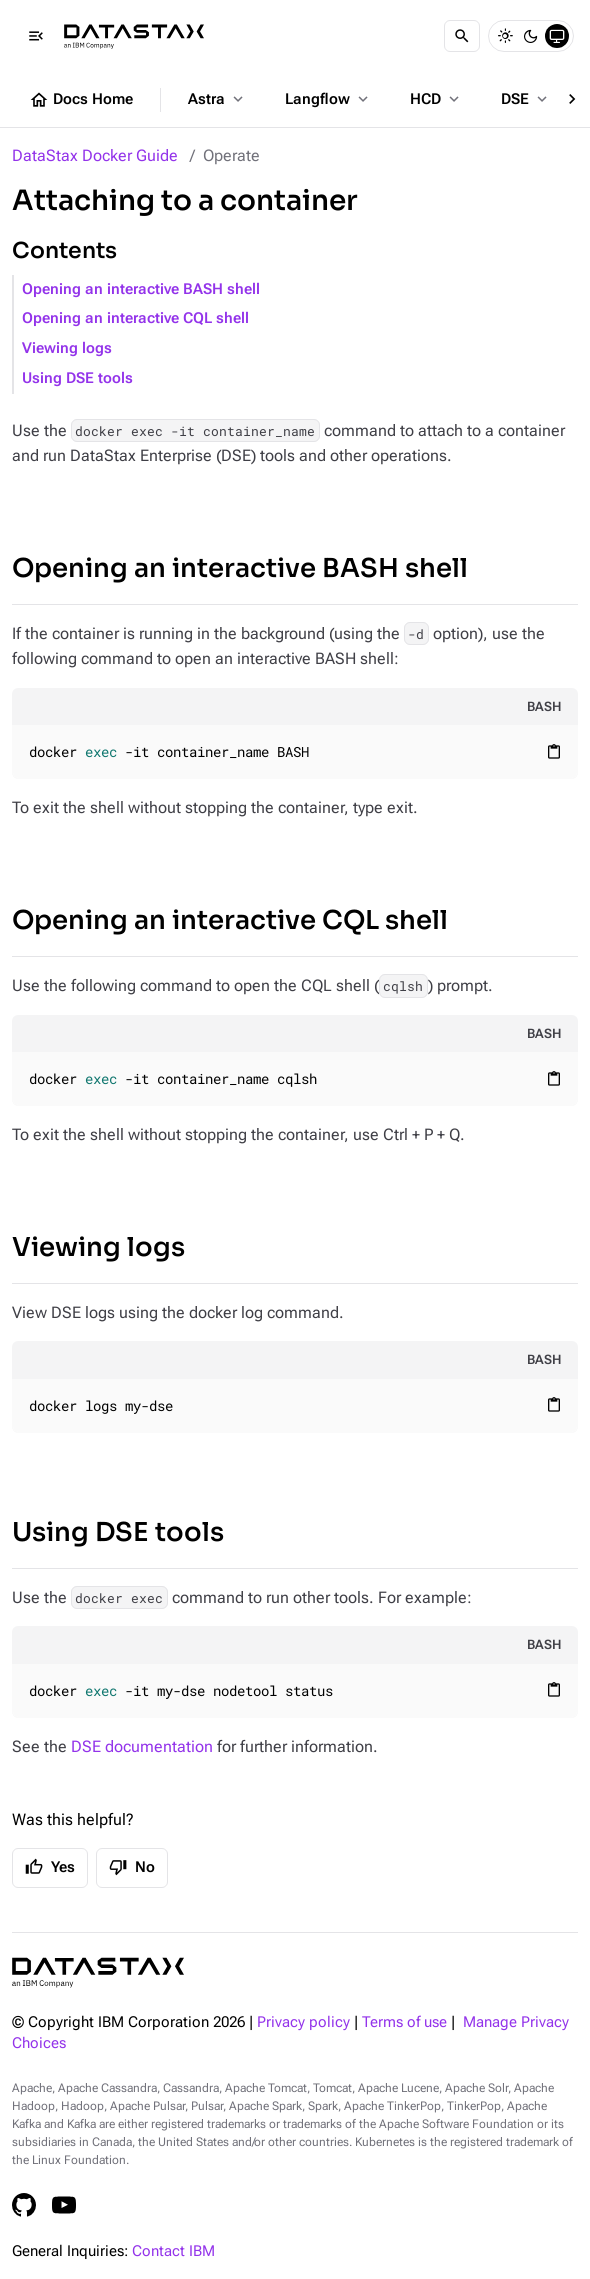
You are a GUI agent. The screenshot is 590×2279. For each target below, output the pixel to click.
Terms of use (404, 2022)
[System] (557, 36)
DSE (526, 99)
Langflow (328, 99)
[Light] (505, 36)
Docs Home (81, 100)
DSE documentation (142, 1746)
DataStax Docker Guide (95, 155)
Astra (217, 99)
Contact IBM (173, 2251)
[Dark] (531, 36)
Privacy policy (303, 2022)
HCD (436, 99)
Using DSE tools (77, 378)
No (132, 1867)
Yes (50, 1867)
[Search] (462, 36)
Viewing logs (67, 348)
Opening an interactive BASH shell (141, 289)
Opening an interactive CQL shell (135, 318)
